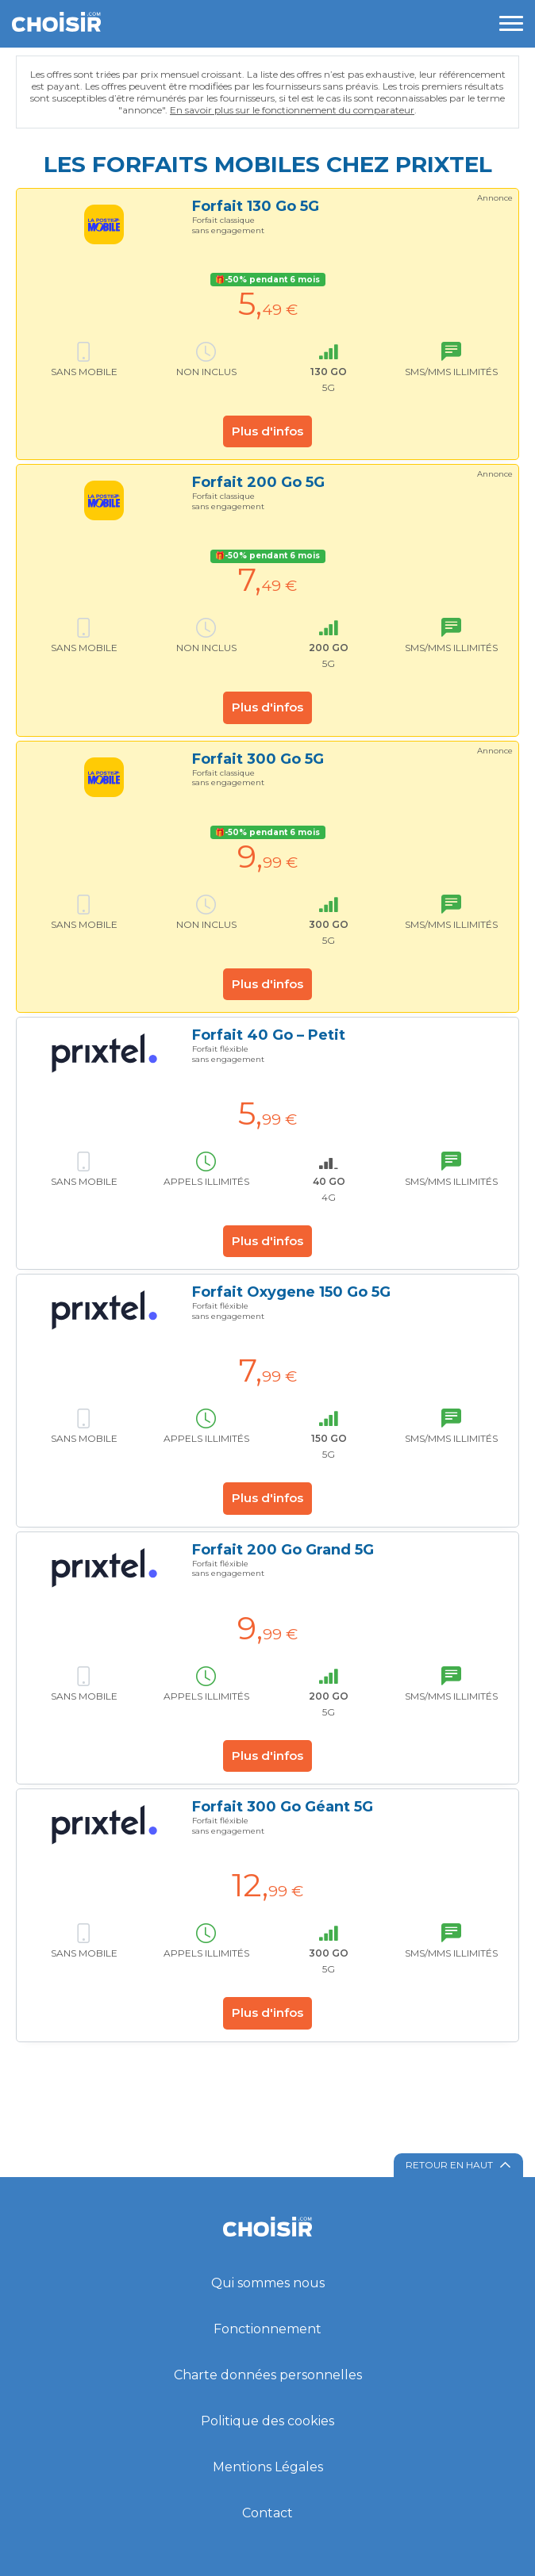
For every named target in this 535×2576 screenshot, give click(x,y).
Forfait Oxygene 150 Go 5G (291, 1292)
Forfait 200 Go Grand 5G (283, 1549)
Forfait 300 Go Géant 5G (282, 1806)
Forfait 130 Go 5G (255, 206)
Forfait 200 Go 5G (258, 482)
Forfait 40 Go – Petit (268, 1035)
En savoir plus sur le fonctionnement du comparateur (292, 110)
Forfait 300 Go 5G (258, 759)
